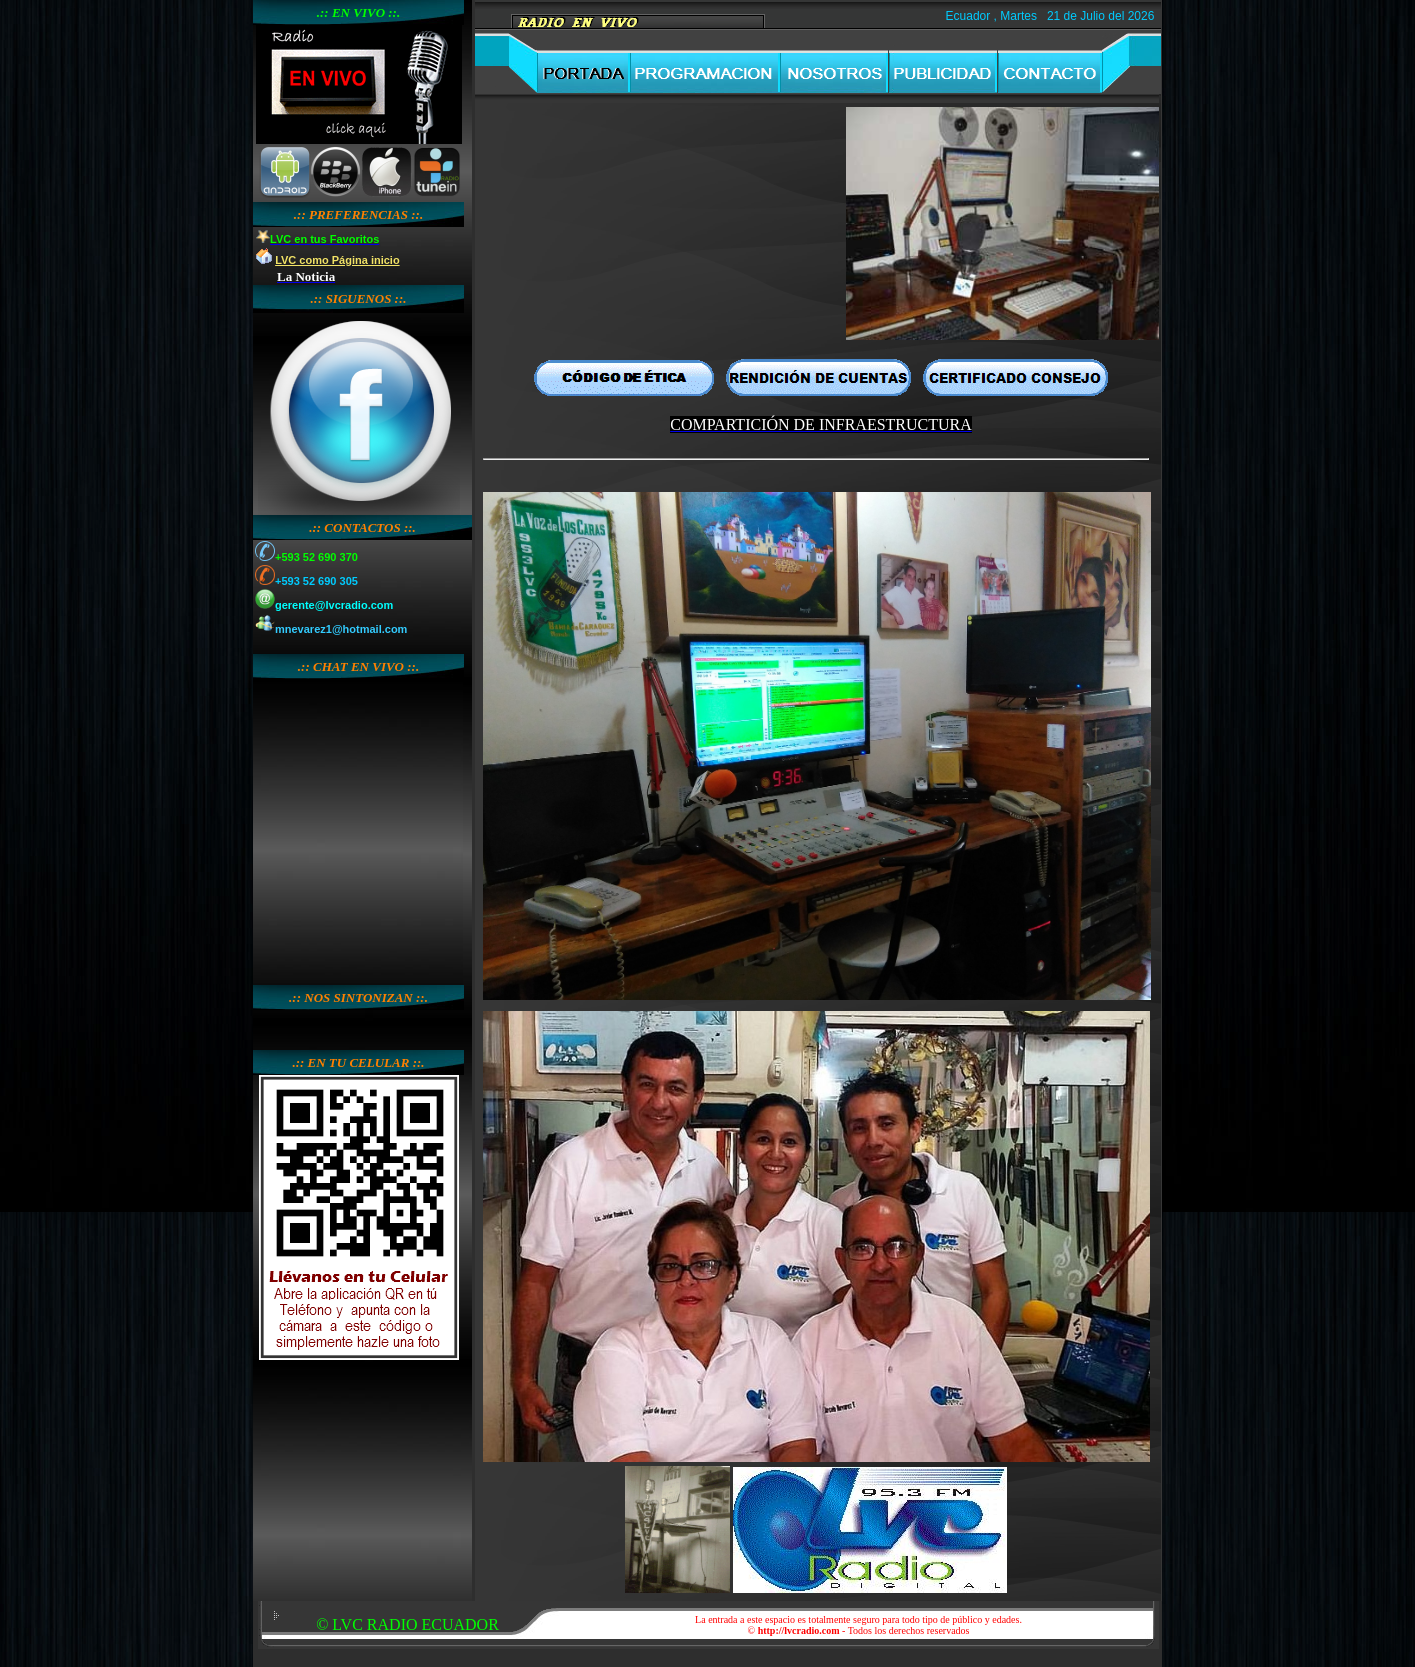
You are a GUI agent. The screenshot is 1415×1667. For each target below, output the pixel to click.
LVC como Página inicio (337, 260)
